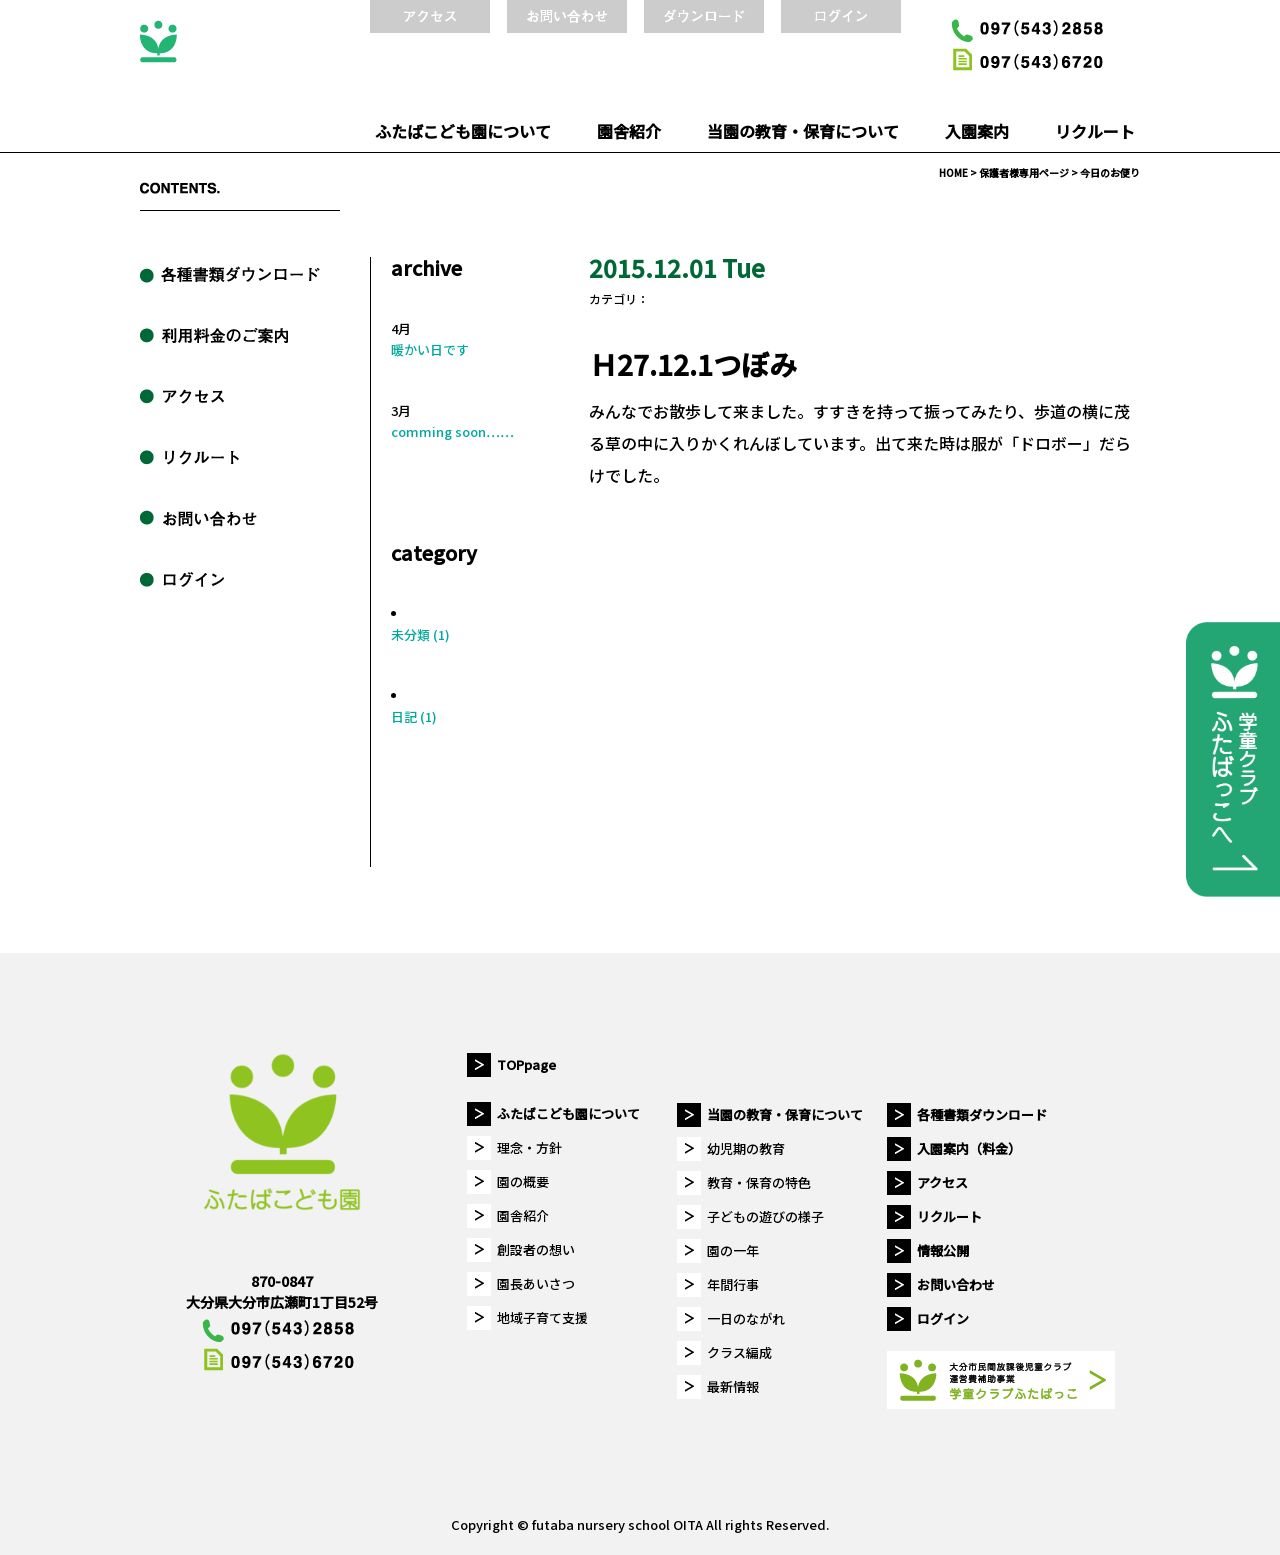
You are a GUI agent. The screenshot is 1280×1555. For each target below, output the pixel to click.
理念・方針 (529, 1147)
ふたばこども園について (463, 131)
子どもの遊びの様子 (765, 1216)
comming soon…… (452, 431)
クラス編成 (739, 1352)
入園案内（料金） (969, 1148)
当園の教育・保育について (803, 131)
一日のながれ (746, 1318)
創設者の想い (536, 1249)
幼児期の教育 (746, 1148)
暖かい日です (430, 349)
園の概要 (523, 1181)
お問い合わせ (956, 1284)
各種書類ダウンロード (982, 1114)
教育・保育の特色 (759, 1182)
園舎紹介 (629, 131)
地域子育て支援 (542, 1317)
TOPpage (526, 1064)
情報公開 (943, 1250)
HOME (953, 172)
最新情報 (733, 1386)
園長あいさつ (536, 1283)
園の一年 (733, 1250)
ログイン (943, 1318)
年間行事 (733, 1284)
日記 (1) (414, 716)
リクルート (1095, 131)
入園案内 (977, 131)
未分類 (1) (420, 634)
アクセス (942, 1182)
